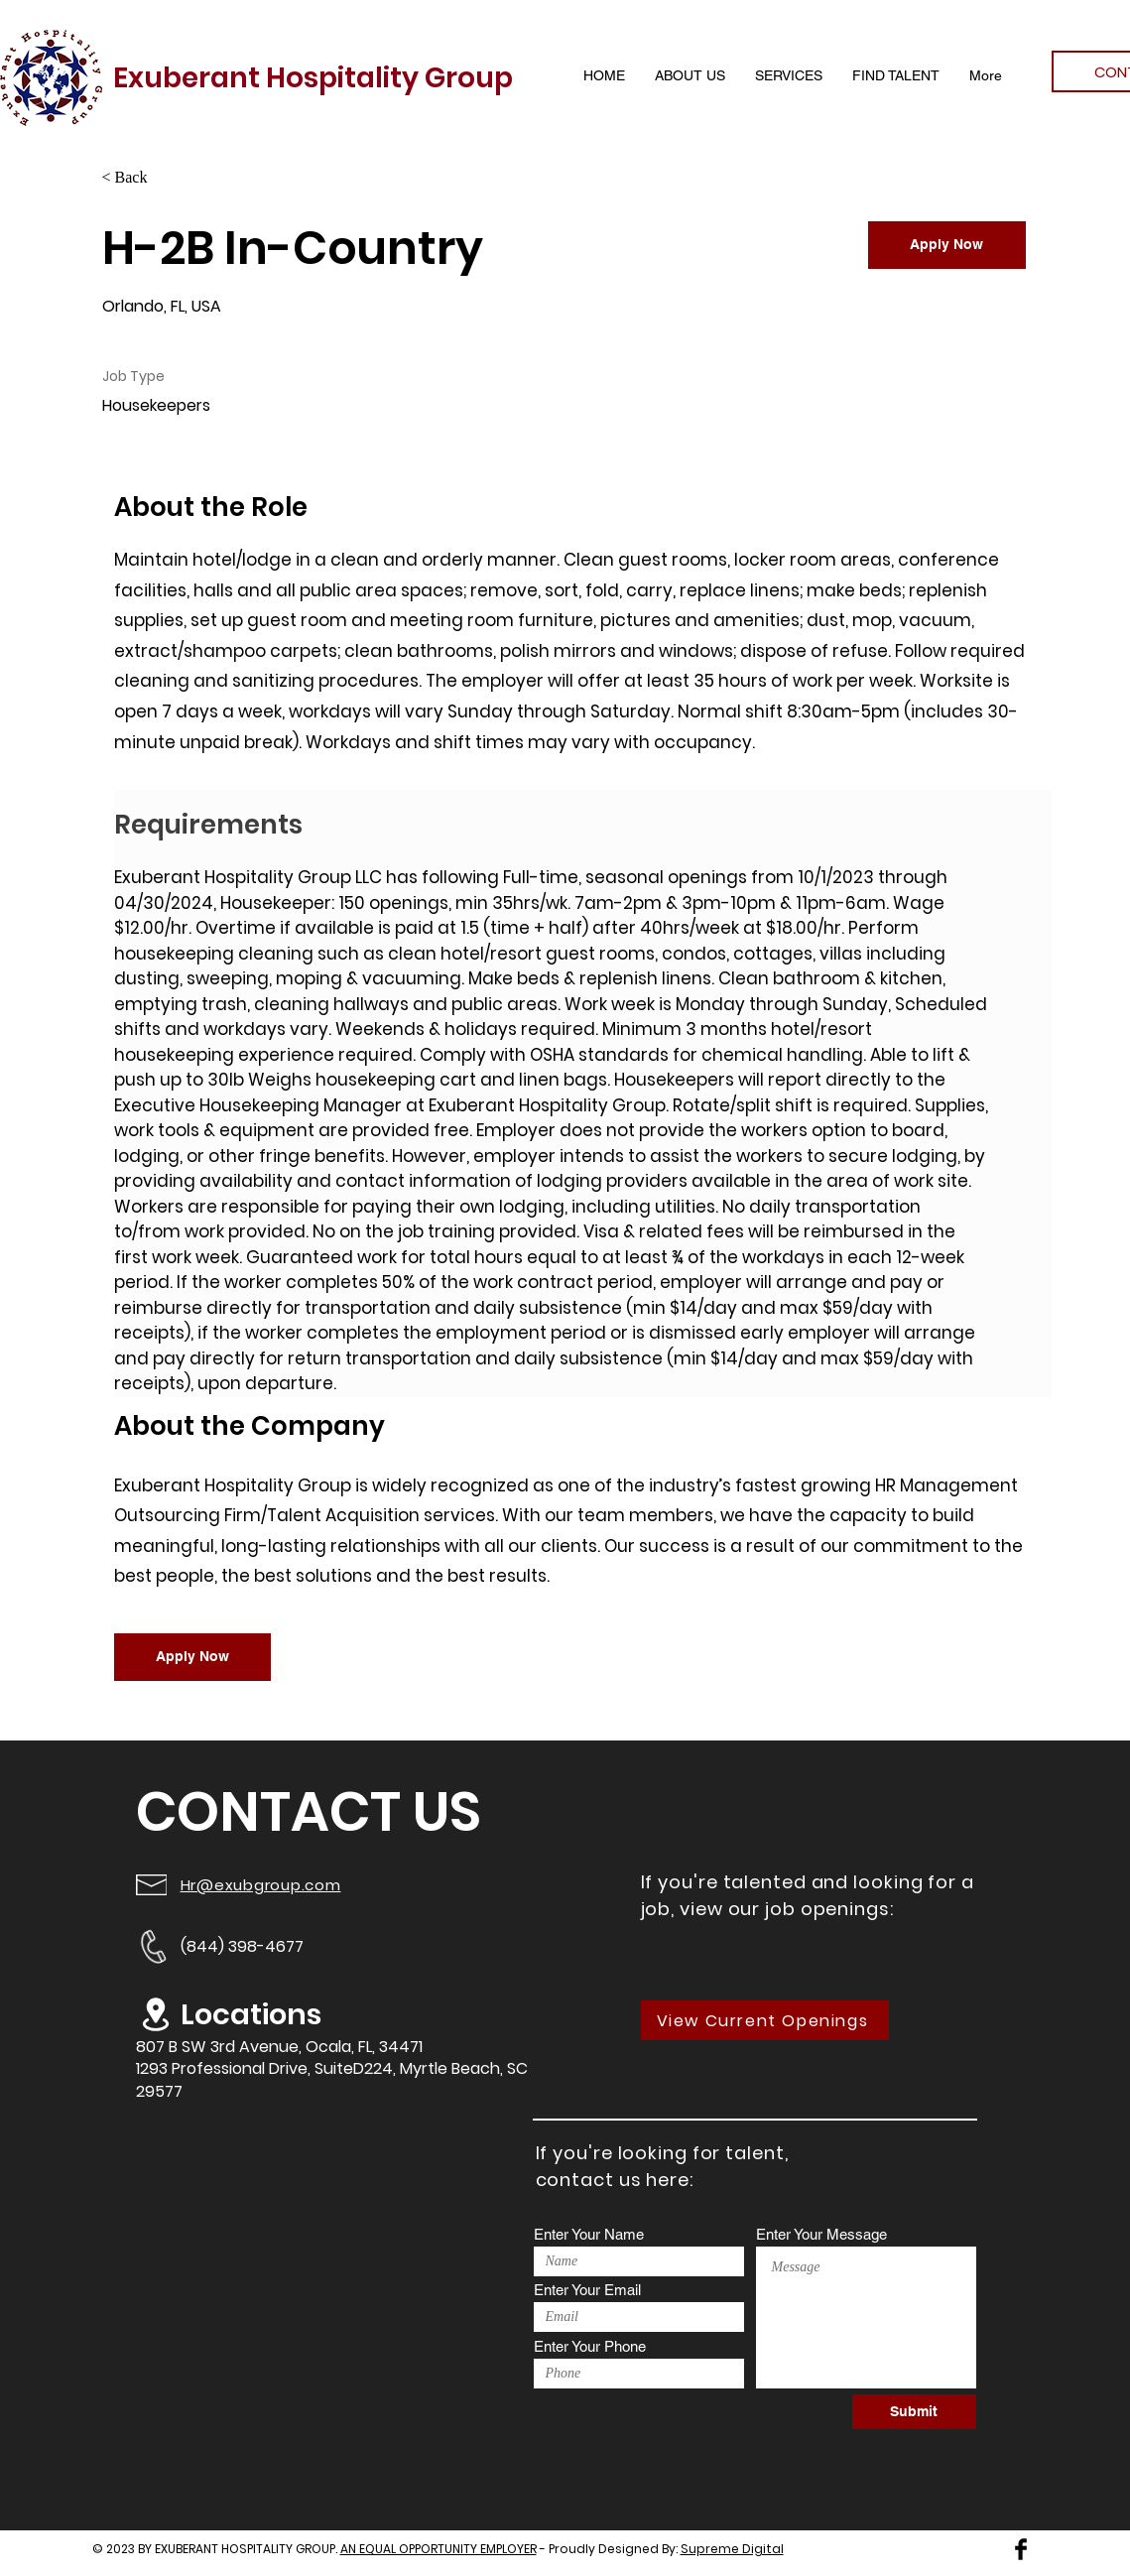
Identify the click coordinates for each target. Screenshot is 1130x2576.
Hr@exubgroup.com (261, 1884)
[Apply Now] (947, 245)
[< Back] (172, 178)
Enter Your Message (821, 2234)
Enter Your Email (587, 2289)
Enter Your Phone (590, 2346)
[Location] (156, 2014)
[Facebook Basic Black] (1021, 2549)
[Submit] (914, 2411)
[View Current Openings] (765, 2020)
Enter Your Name (589, 2234)
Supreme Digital (732, 2548)
